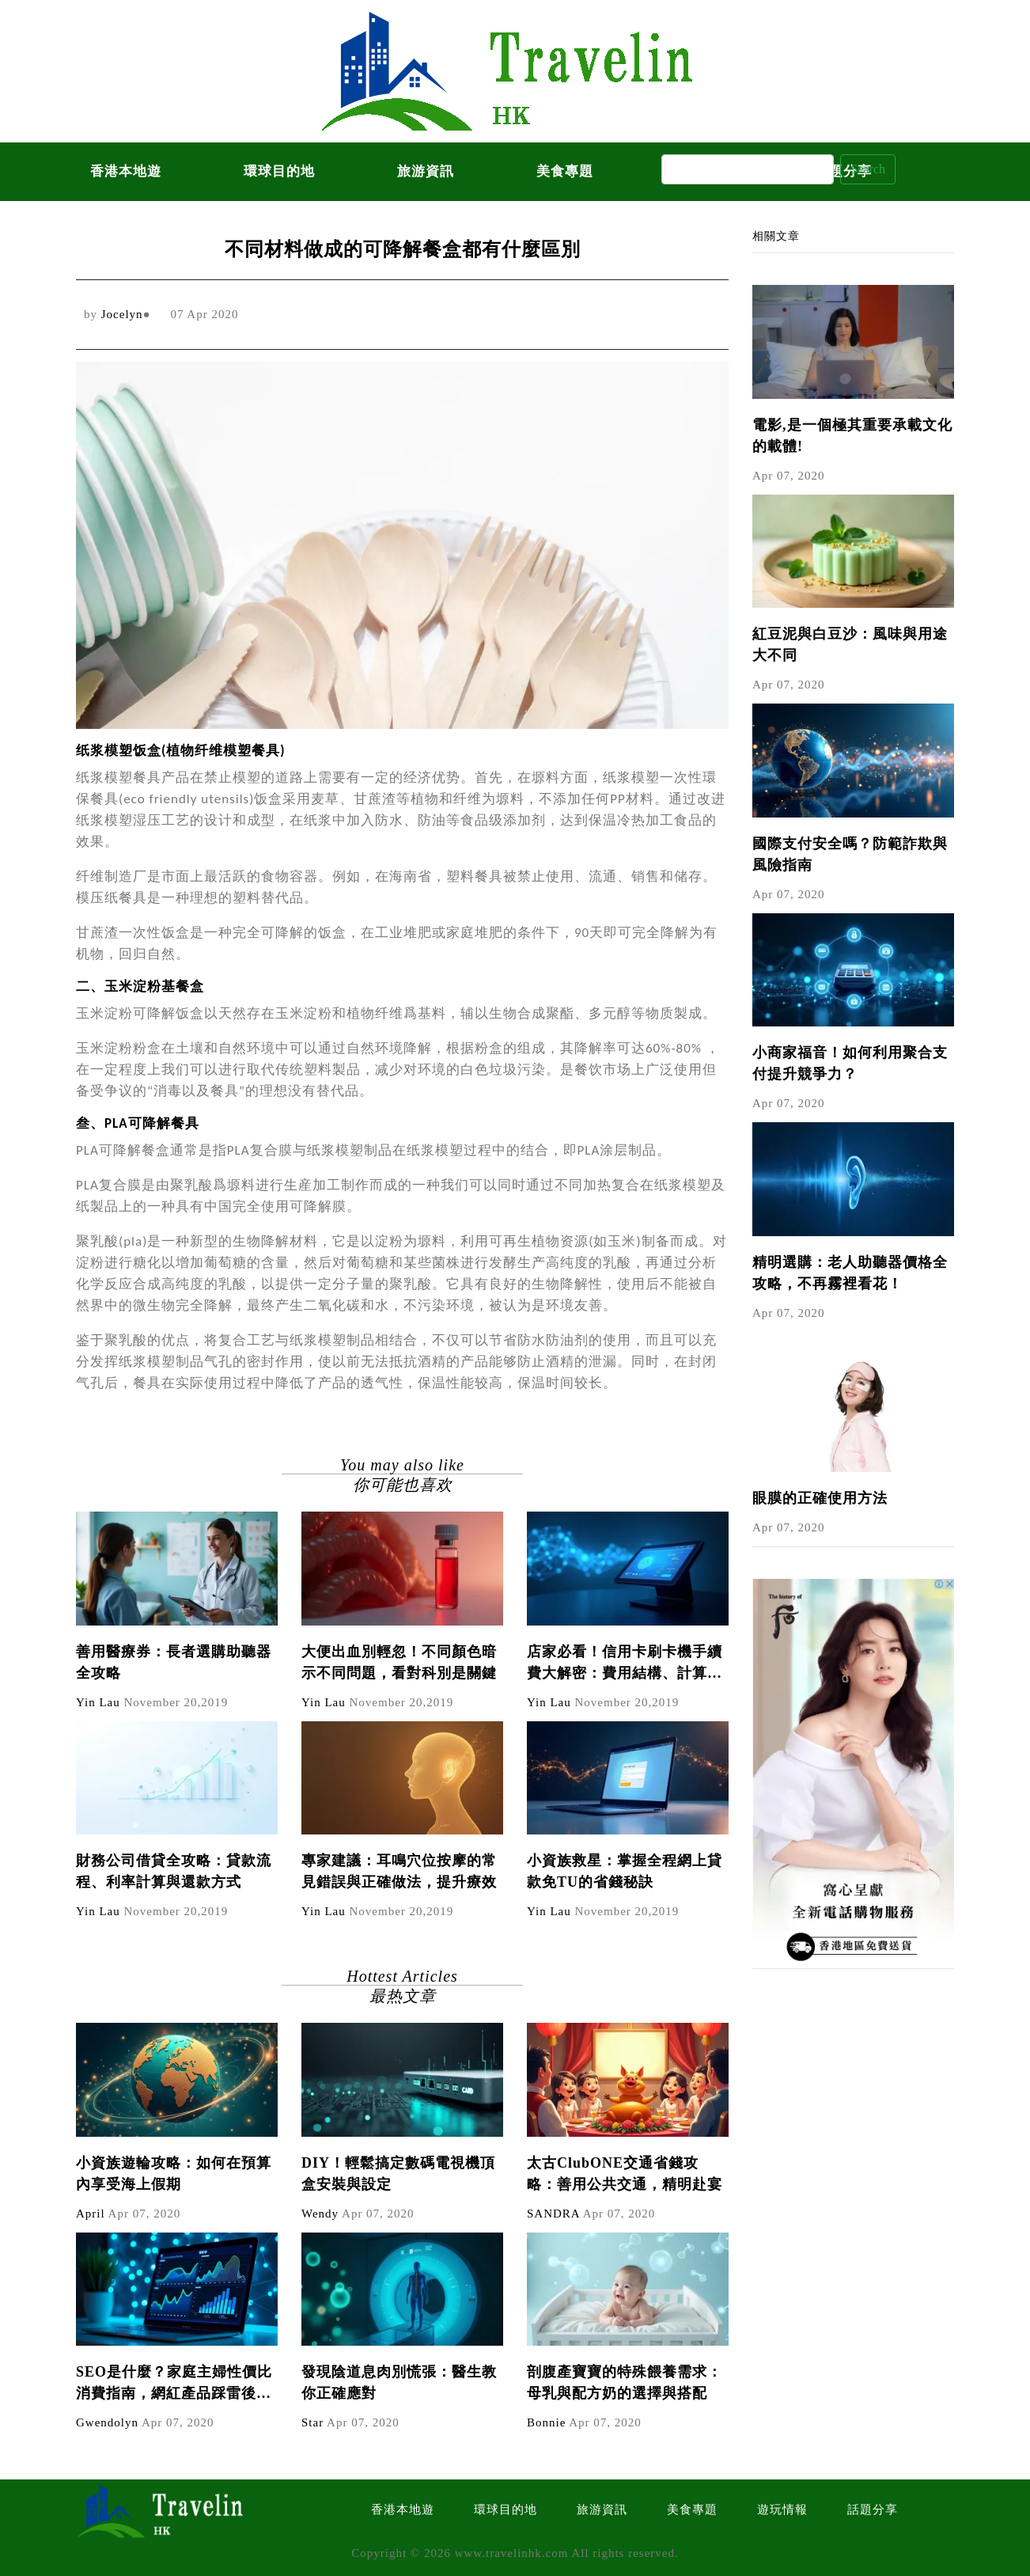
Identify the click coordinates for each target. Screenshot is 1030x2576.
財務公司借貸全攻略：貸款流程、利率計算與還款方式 (173, 1871)
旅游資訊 (425, 171)
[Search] (747, 169)
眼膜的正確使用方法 (820, 1498)
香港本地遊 (125, 171)
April (90, 2213)
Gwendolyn (107, 2422)
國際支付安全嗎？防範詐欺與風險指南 (850, 854)
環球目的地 (279, 171)
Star (312, 2422)
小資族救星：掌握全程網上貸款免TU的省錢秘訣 (624, 1871)
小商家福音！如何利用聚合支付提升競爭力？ (850, 1063)
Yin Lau (98, 1702)
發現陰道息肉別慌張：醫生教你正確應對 (399, 2382)
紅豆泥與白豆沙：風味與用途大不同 (850, 644)
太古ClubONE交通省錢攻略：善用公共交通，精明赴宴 (624, 2173)
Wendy (320, 2213)
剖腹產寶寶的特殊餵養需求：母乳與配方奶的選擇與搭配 (624, 2382)
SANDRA (553, 2213)
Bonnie (546, 2422)
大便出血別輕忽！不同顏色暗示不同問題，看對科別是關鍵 (399, 1662)
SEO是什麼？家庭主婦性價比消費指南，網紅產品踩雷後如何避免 (174, 2384)
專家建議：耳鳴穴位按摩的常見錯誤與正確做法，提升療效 (399, 1871)
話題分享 (872, 2509)
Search (867, 169)
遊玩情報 (782, 2509)
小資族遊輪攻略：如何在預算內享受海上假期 (173, 2173)
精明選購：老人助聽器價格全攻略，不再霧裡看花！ (850, 1273)
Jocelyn (122, 314)
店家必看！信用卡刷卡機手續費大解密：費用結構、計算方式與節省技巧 (624, 1664)
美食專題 (564, 171)
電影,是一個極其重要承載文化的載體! (852, 435)
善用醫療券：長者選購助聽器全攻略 (173, 1662)
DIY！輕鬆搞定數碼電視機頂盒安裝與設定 (398, 2173)
